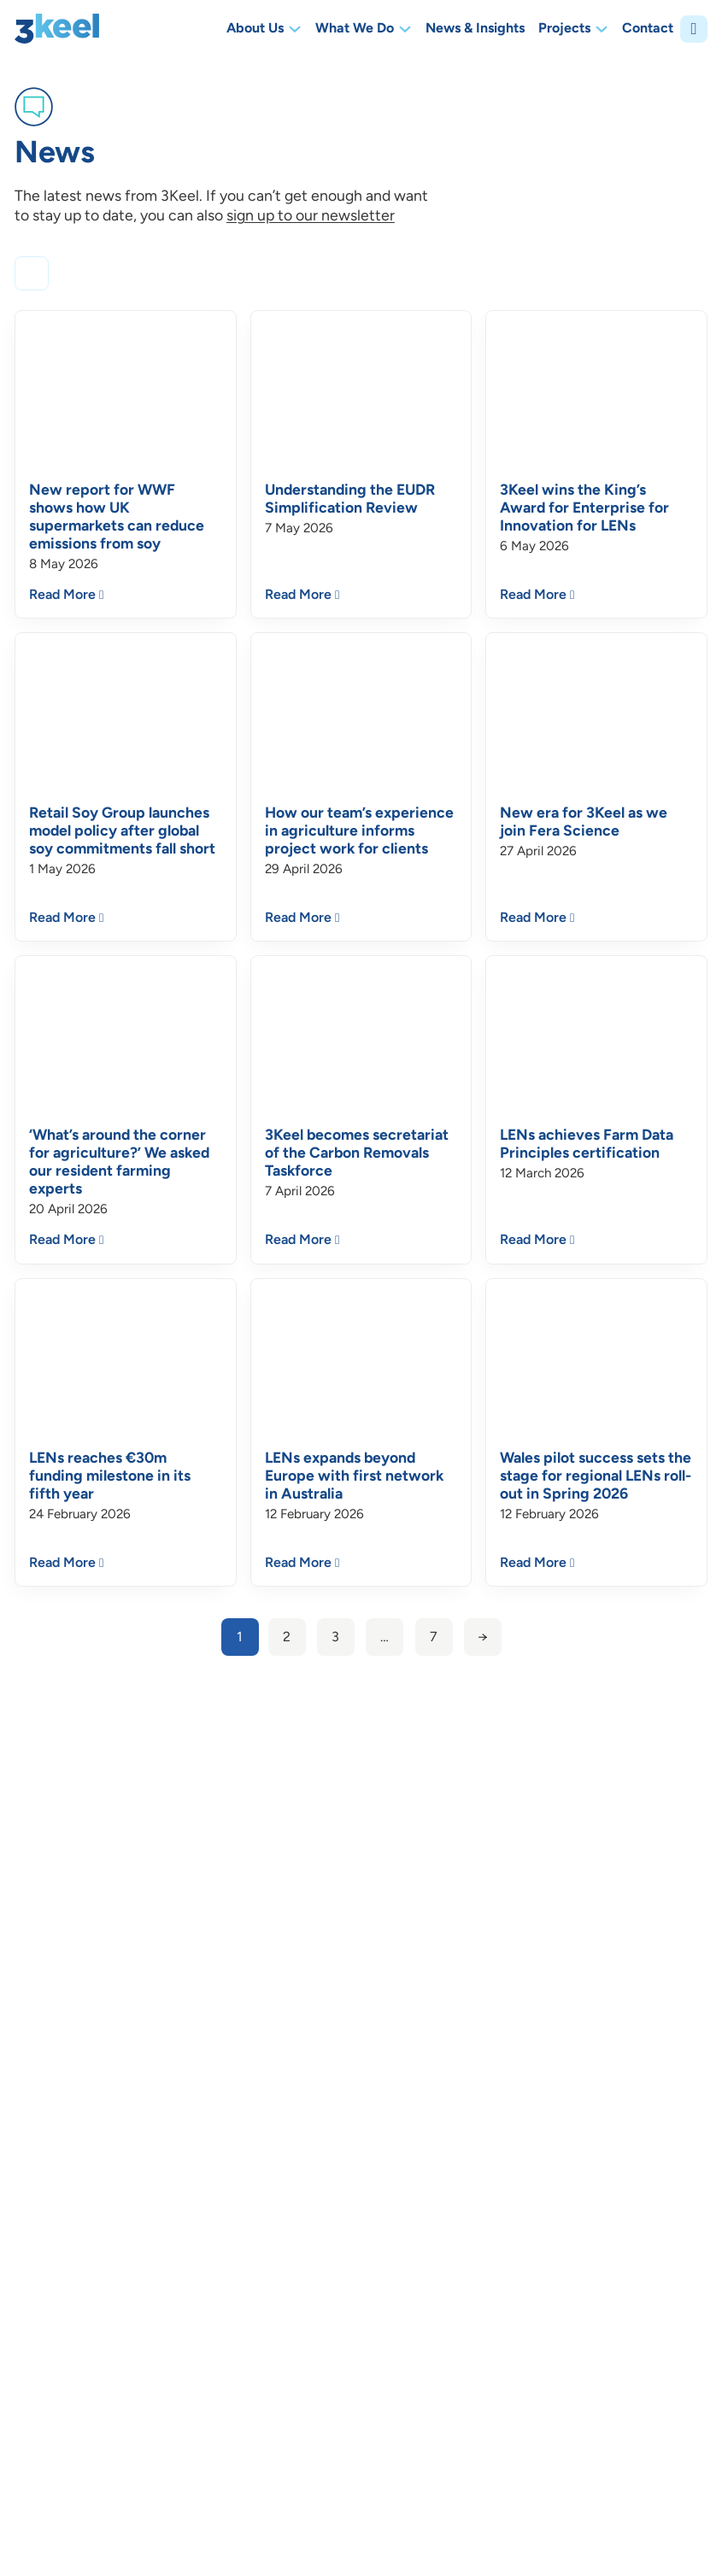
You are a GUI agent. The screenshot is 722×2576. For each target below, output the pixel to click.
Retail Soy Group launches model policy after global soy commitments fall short (122, 830)
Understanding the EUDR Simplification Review (350, 498)
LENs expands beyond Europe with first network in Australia (354, 1475)
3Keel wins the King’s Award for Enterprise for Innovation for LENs (584, 507)
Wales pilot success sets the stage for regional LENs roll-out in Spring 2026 (595, 1475)
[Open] (693, 29)
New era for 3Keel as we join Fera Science (583, 821)
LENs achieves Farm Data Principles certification (586, 1143)
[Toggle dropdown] (295, 29)
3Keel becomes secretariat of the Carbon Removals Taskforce (357, 1152)
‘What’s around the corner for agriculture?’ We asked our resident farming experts (119, 1161)
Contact (647, 29)
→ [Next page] (483, 1636)
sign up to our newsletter (310, 215)
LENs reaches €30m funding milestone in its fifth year (110, 1475)
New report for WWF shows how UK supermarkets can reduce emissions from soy (116, 516)
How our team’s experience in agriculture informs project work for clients (359, 830)
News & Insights (475, 29)
